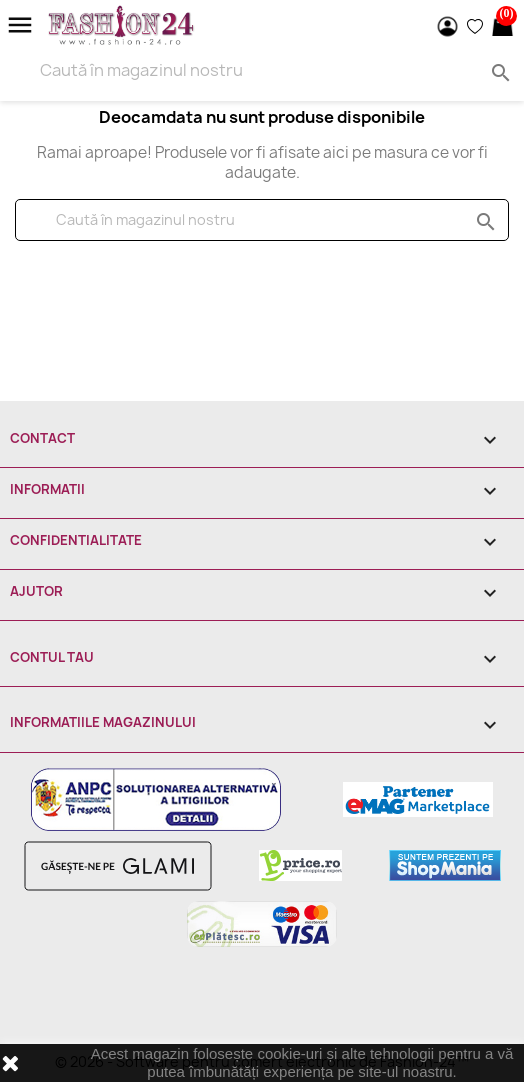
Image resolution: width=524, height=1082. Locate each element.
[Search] (262, 70)
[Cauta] (262, 220)
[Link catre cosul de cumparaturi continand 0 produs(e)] (502, 26)
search (483, 220)
